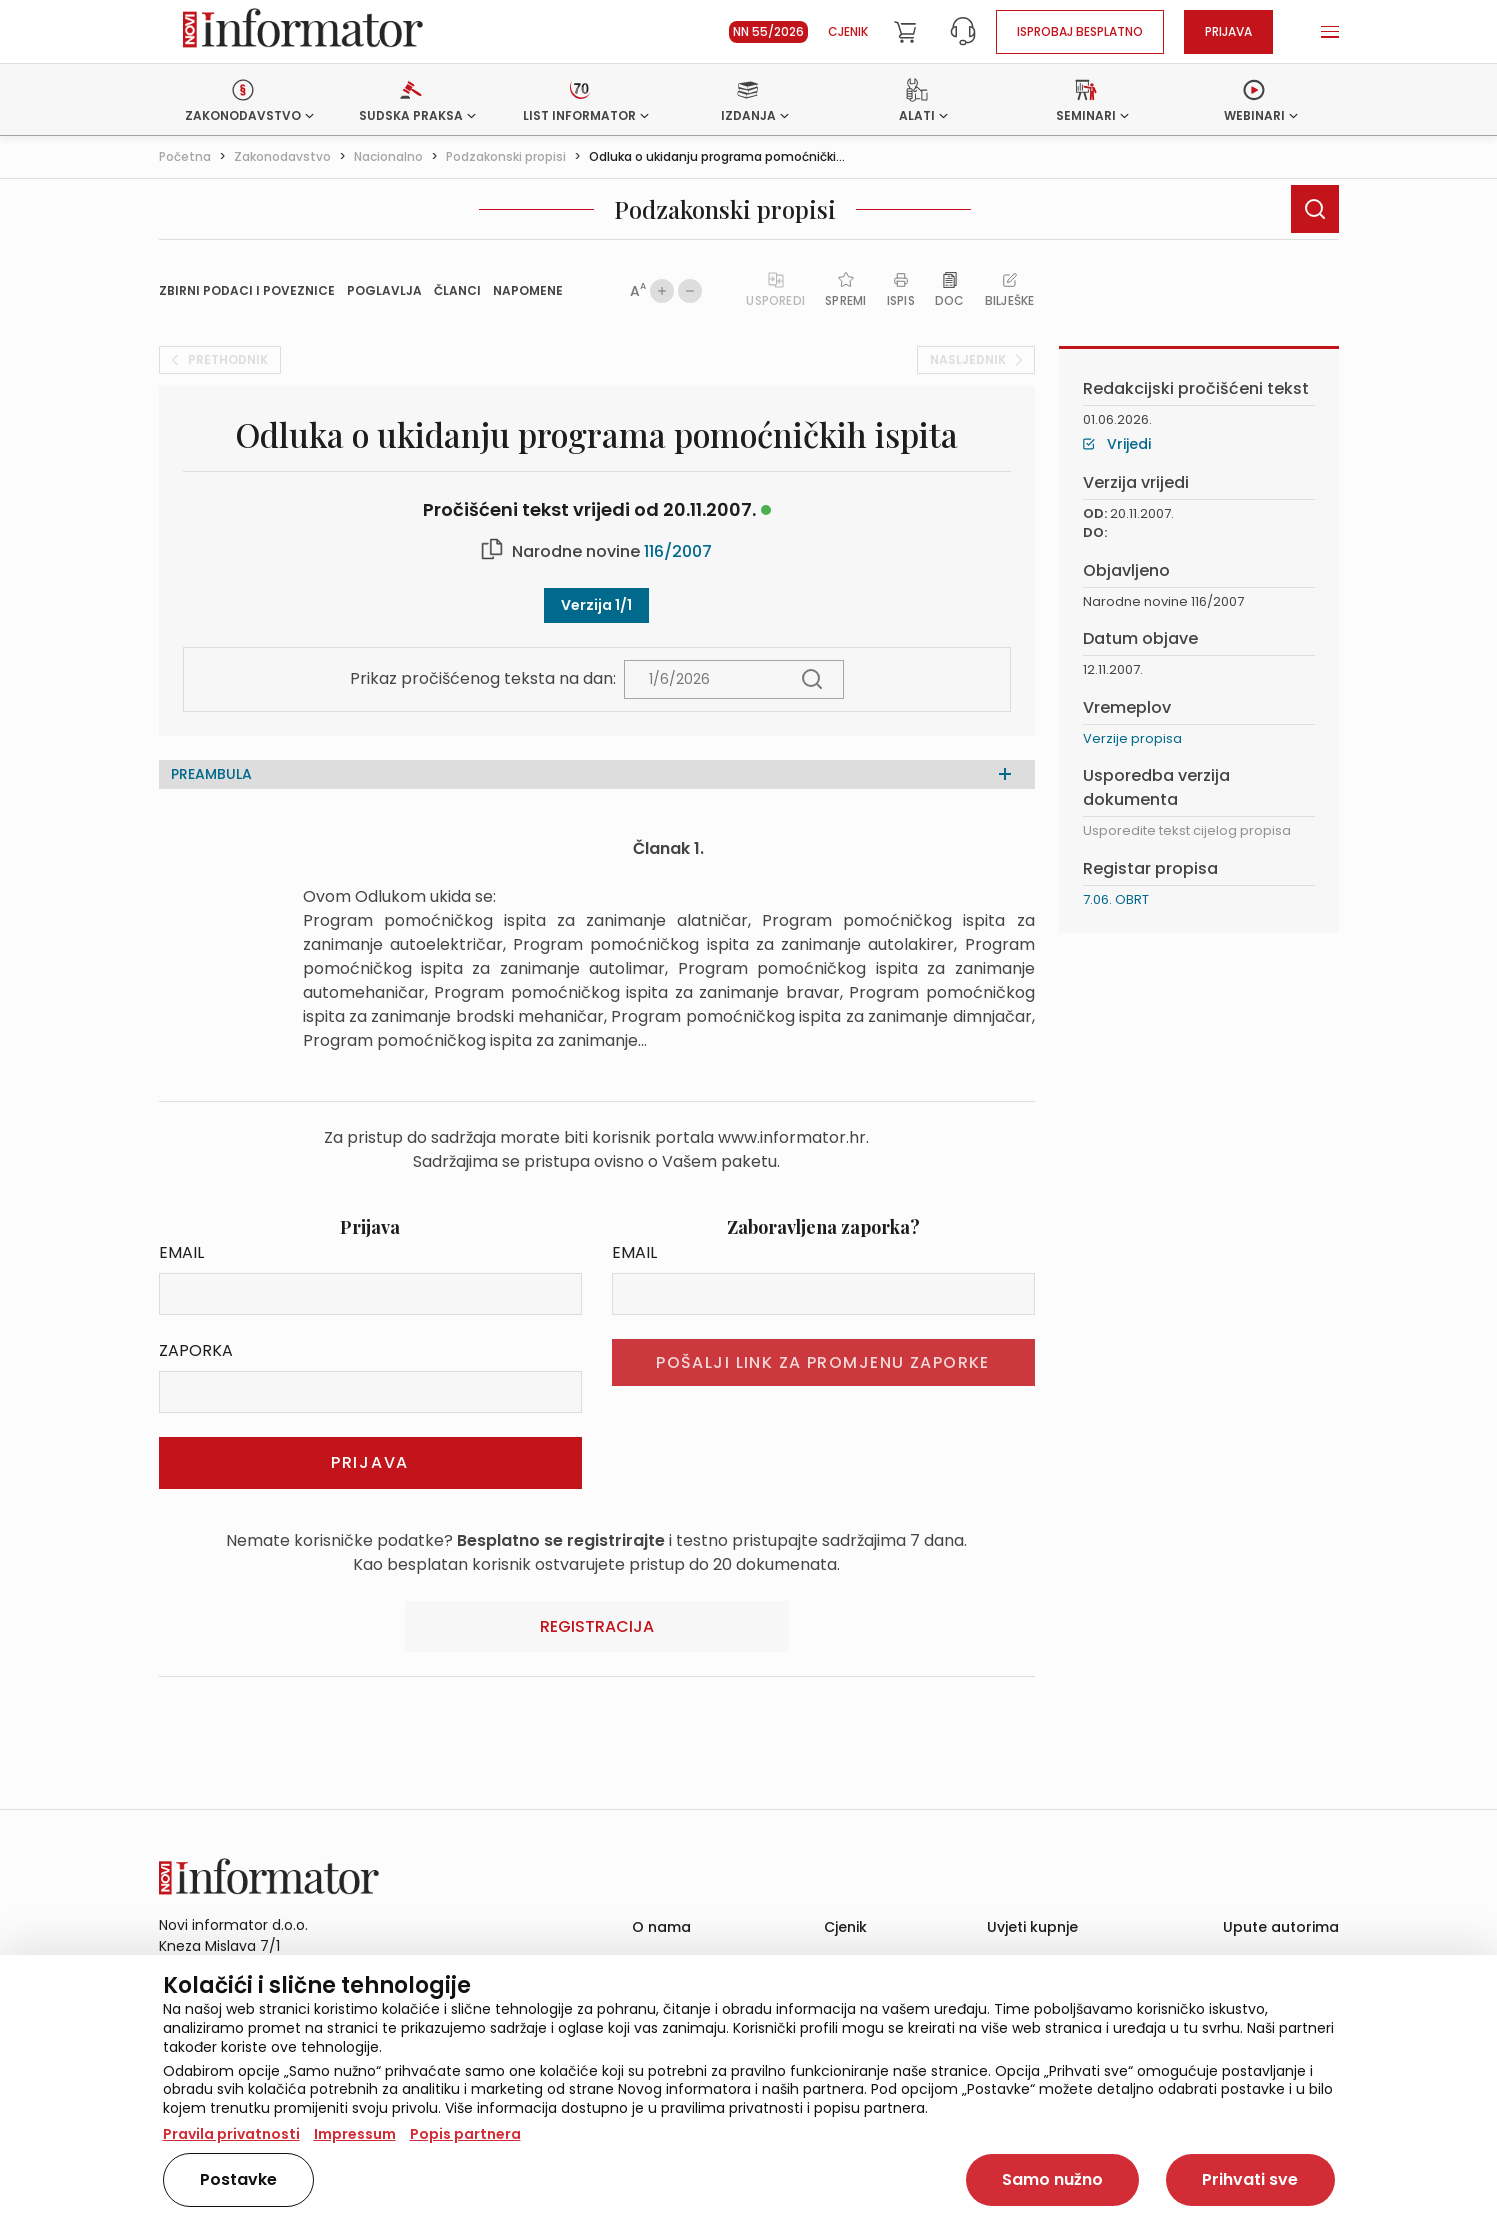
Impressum (355, 2134)
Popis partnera (465, 2134)
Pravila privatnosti (231, 2134)
